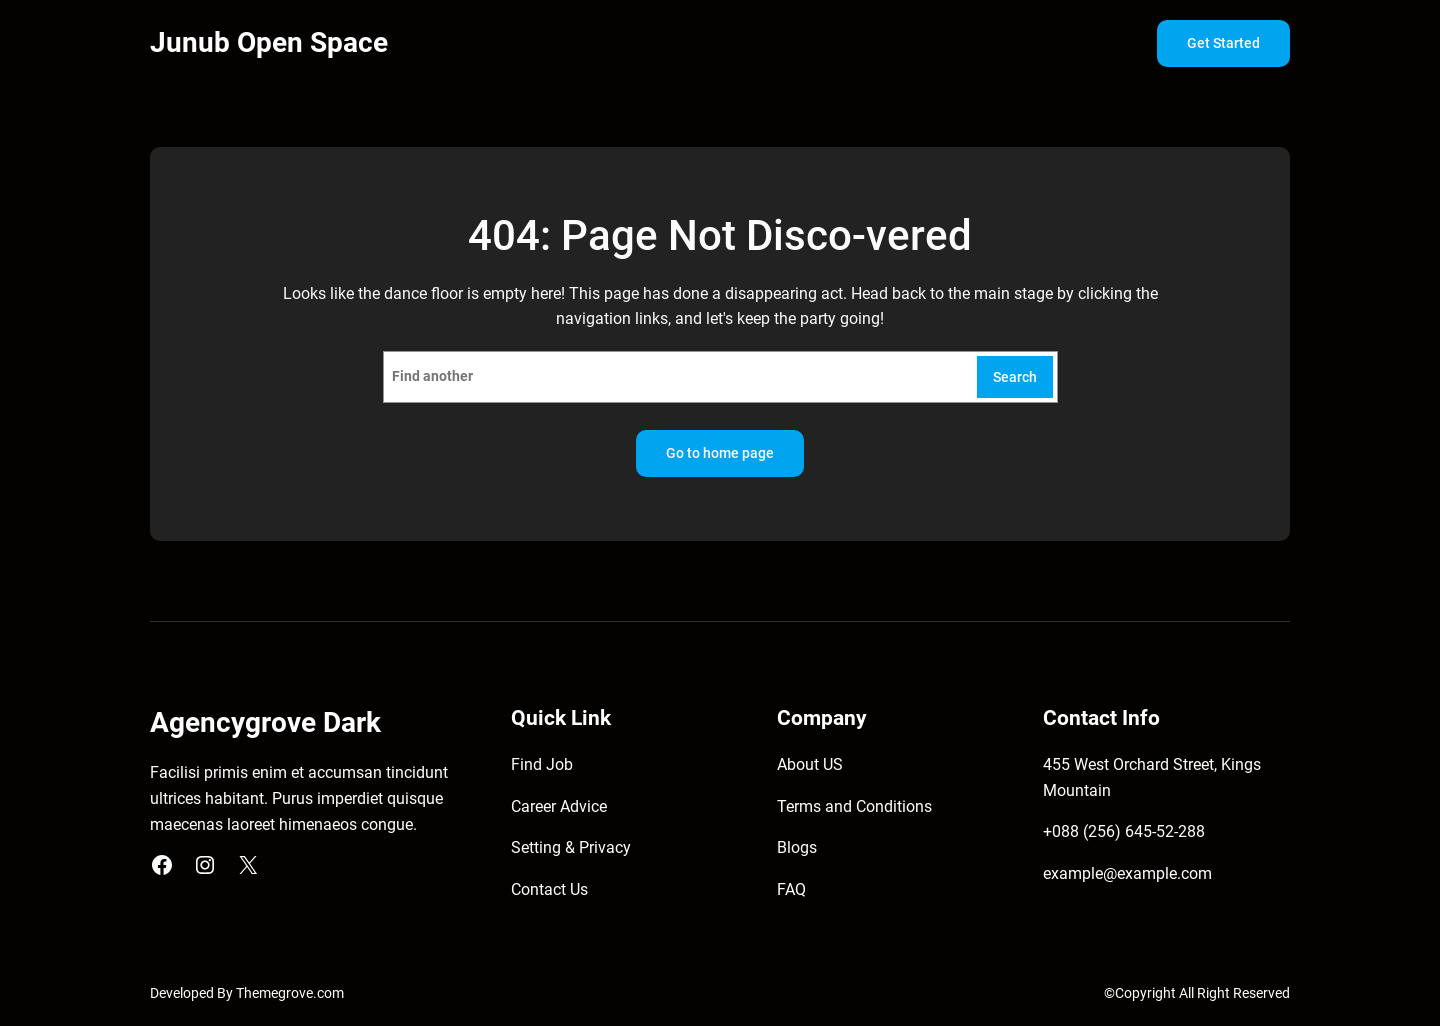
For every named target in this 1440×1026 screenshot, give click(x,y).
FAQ (791, 889)
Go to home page (720, 453)
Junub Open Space (269, 42)
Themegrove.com (290, 993)
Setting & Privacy (571, 847)
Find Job (542, 764)
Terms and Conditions (854, 806)
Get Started (1223, 43)
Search (1015, 377)
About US (810, 764)
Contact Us (549, 889)
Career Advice (559, 806)
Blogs (797, 847)
